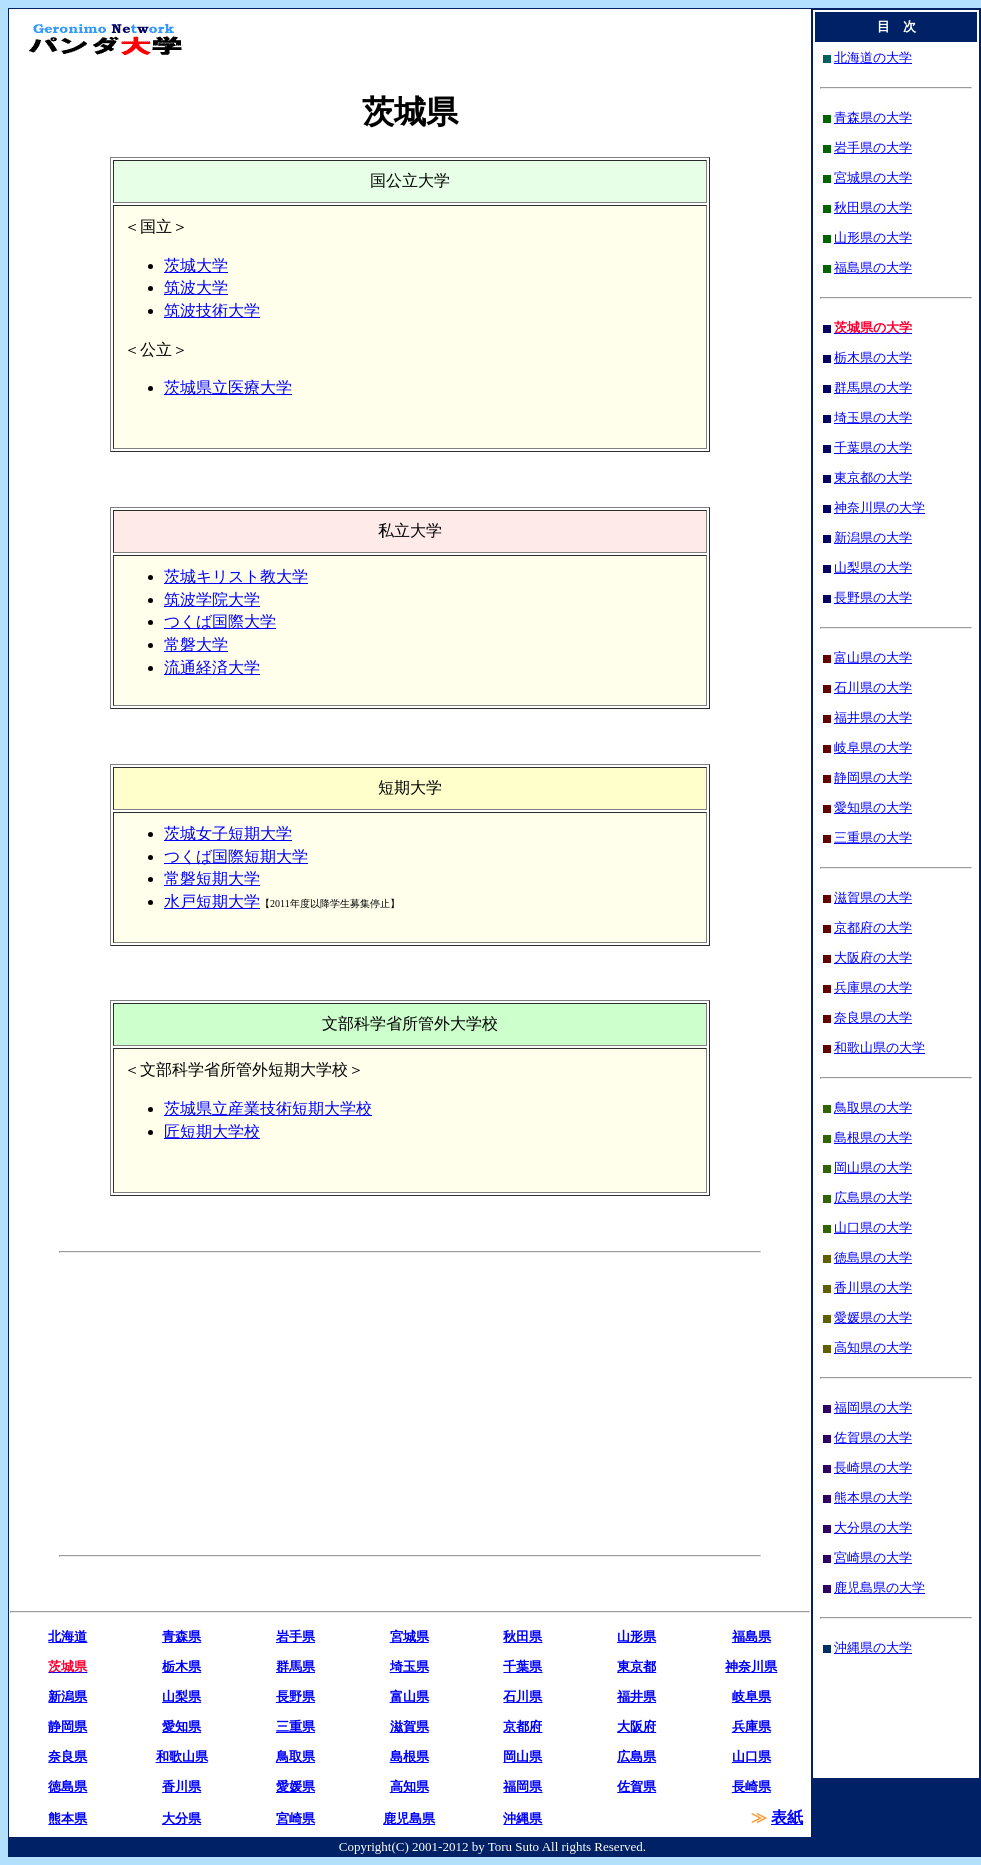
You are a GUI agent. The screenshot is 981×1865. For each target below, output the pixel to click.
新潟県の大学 (873, 537)
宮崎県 (295, 1818)
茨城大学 (196, 265)
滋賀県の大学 (873, 897)
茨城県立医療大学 (228, 387)
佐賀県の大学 (873, 1437)
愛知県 (181, 1726)
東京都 (636, 1666)
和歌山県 (182, 1756)
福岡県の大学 (873, 1407)
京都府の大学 (873, 927)
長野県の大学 (873, 597)
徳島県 (67, 1786)
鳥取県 (295, 1756)
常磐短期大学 (212, 878)
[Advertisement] (231, 1404)
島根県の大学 (873, 1137)
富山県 (409, 1696)
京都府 (522, 1726)
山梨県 (181, 1696)
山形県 (636, 1636)
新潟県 (67, 1696)
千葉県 (522, 1666)
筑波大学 (196, 287)
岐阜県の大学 (873, 747)
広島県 (636, 1756)
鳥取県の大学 (873, 1107)
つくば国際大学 (220, 621)
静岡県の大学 (873, 777)
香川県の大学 (873, 1287)
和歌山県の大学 (879, 1047)
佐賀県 (636, 1786)
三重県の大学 (873, 837)
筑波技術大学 (212, 310)
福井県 (636, 1696)
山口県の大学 (873, 1227)
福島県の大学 (873, 267)
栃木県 (181, 1666)
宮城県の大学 (873, 177)
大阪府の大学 (873, 957)
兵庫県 (751, 1726)
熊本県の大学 (873, 1497)
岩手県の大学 (873, 147)
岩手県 (295, 1636)
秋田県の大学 (873, 207)
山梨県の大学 (873, 567)
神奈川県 (751, 1666)
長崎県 (751, 1786)
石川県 (522, 1696)
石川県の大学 (873, 687)
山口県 (751, 1756)
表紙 (787, 1817)
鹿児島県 (409, 1818)
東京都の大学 (873, 477)
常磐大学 (196, 644)
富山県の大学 (873, 657)
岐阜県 (751, 1696)
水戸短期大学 (212, 901)
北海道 (67, 1636)
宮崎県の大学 (873, 1557)
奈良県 (67, 1756)
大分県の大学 (873, 1527)
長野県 (295, 1696)
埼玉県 (409, 1666)
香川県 (181, 1786)
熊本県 (67, 1818)
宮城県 (409, 1636)
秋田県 (522, 1636)
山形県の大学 (873, 237)
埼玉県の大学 (873, 417)
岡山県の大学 (873, 1167)
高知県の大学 (873, 1347)
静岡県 (67, 1726)
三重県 (295, 1726)
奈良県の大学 (873, 1017)
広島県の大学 (873, 1197)
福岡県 (522, 1786)
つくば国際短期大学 (236, 856)
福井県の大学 (873, 717)
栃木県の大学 (873, 357)
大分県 (181, 1818)
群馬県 (295, 1666)
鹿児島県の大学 (879, 1587)
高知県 (409, 1786)
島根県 (409, 1756)
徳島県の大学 (873, 1257)
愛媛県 (295, 1786)
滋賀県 (409, 1726)
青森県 (181, 1636)
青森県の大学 (873, 117)
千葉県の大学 (873, 447)
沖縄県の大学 (873, 1647)
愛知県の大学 (873, 807)
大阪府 (636, 1726)
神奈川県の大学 (879, 507)
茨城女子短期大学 (228, 833)
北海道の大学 (873, 57)
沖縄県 (522, 1818)
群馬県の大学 (873, 387)
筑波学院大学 (212, 599)
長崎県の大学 (873, 1467)
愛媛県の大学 (873, 1317)
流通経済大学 (212, 667)
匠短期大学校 (212, 1131)
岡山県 (522, 1756)
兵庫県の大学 (873, 987)
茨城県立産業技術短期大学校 (268, 1108)
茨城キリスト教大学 (236, 576)
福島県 (751, 1636)
